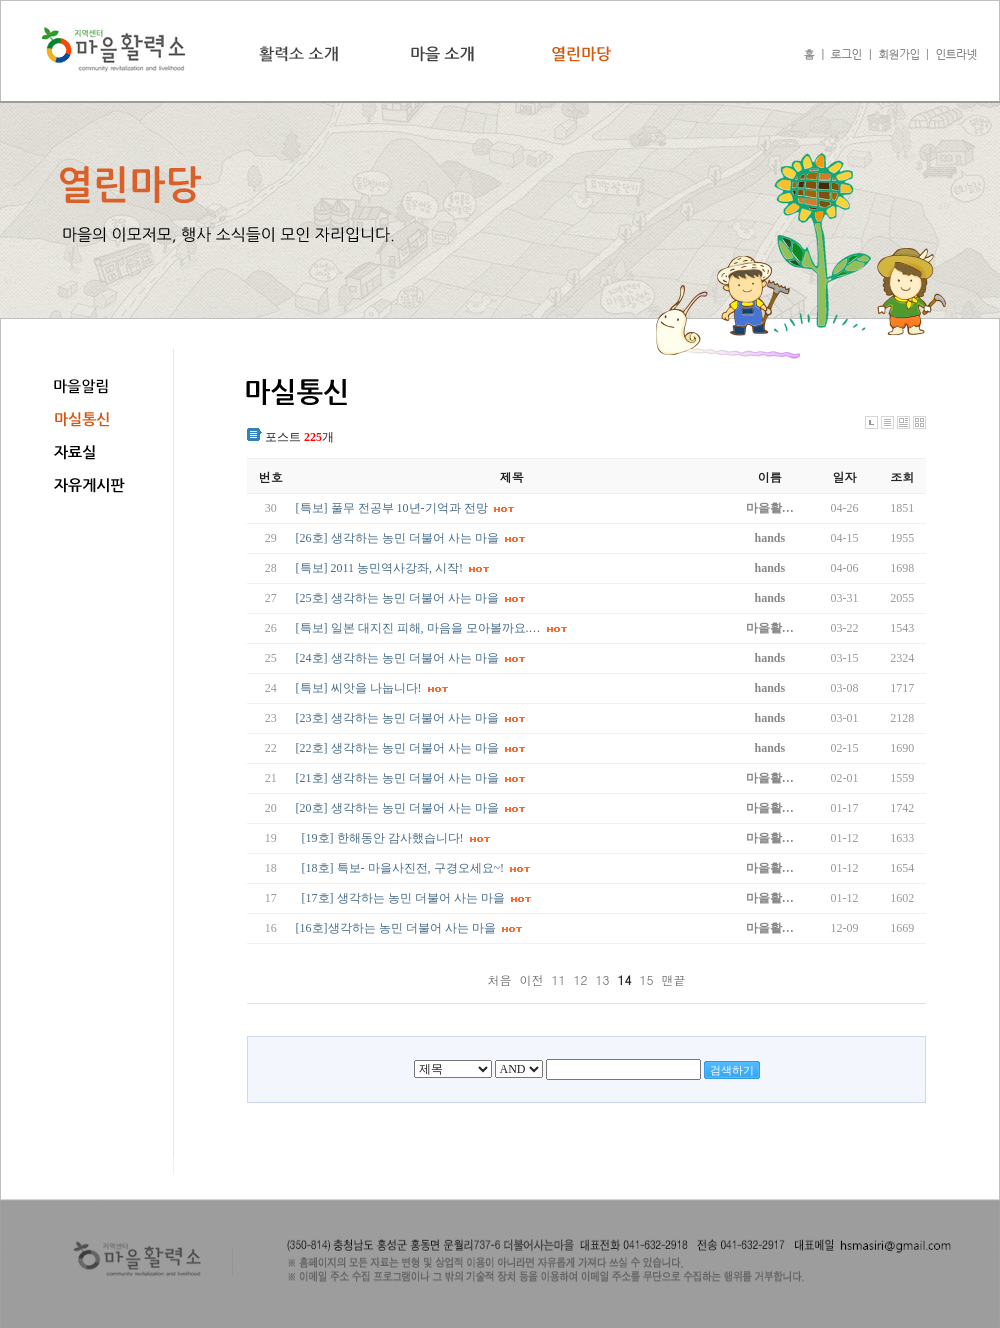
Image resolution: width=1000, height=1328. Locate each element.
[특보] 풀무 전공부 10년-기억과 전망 (392, 508)
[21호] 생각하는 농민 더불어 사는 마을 (397, 778)
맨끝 (674, 979)
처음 (499, 979)
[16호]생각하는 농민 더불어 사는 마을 (396, 928)
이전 (531, 979)
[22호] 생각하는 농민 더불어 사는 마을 (397, 748)
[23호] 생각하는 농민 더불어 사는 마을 (397, 718)
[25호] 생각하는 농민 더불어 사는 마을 (397, 598)
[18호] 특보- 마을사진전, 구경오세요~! (403, 868)
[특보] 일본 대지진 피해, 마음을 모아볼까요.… (418, 628)
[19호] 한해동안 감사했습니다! (383, 838)
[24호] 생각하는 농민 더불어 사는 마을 (397, 658)
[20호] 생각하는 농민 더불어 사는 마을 (397, 808)
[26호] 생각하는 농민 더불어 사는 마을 (397, 538)
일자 (845, 476)
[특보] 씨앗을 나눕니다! (359, 688)
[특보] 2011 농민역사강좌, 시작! (380, 568)
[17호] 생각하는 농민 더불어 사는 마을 (403, 898)
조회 (902, 476)
